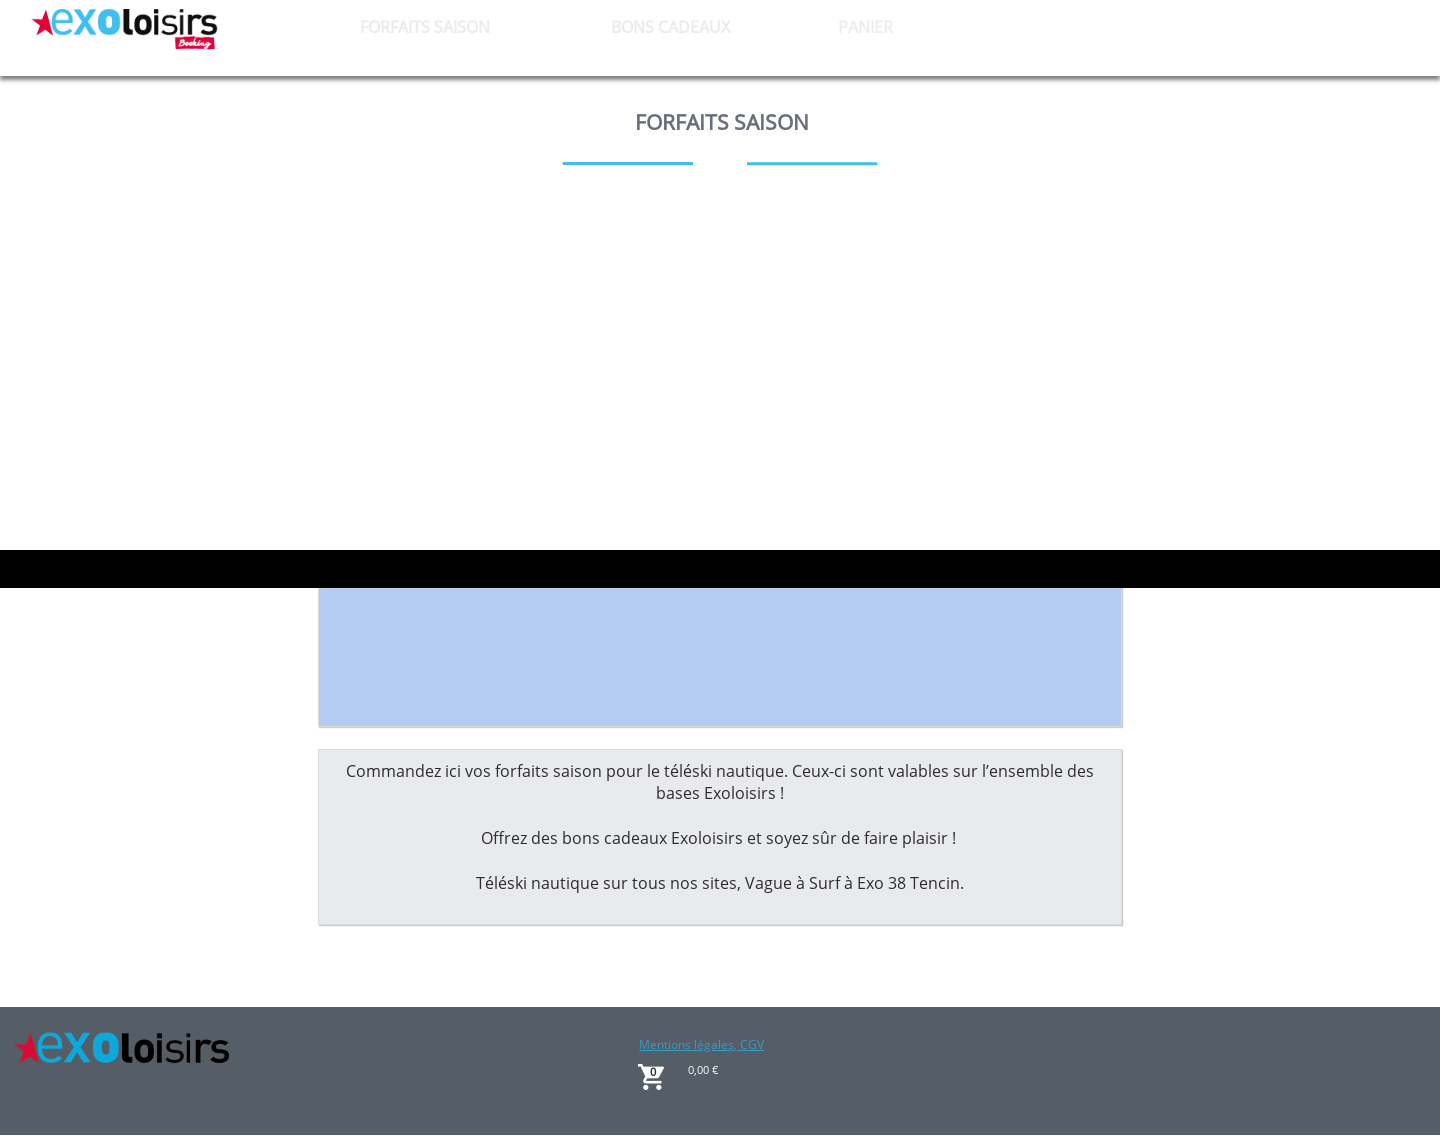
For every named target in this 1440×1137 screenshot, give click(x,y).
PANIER (865, 27)
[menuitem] (425, 26)
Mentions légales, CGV (701, 1044)
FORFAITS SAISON (425, 27)
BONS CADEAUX (670, 27)
